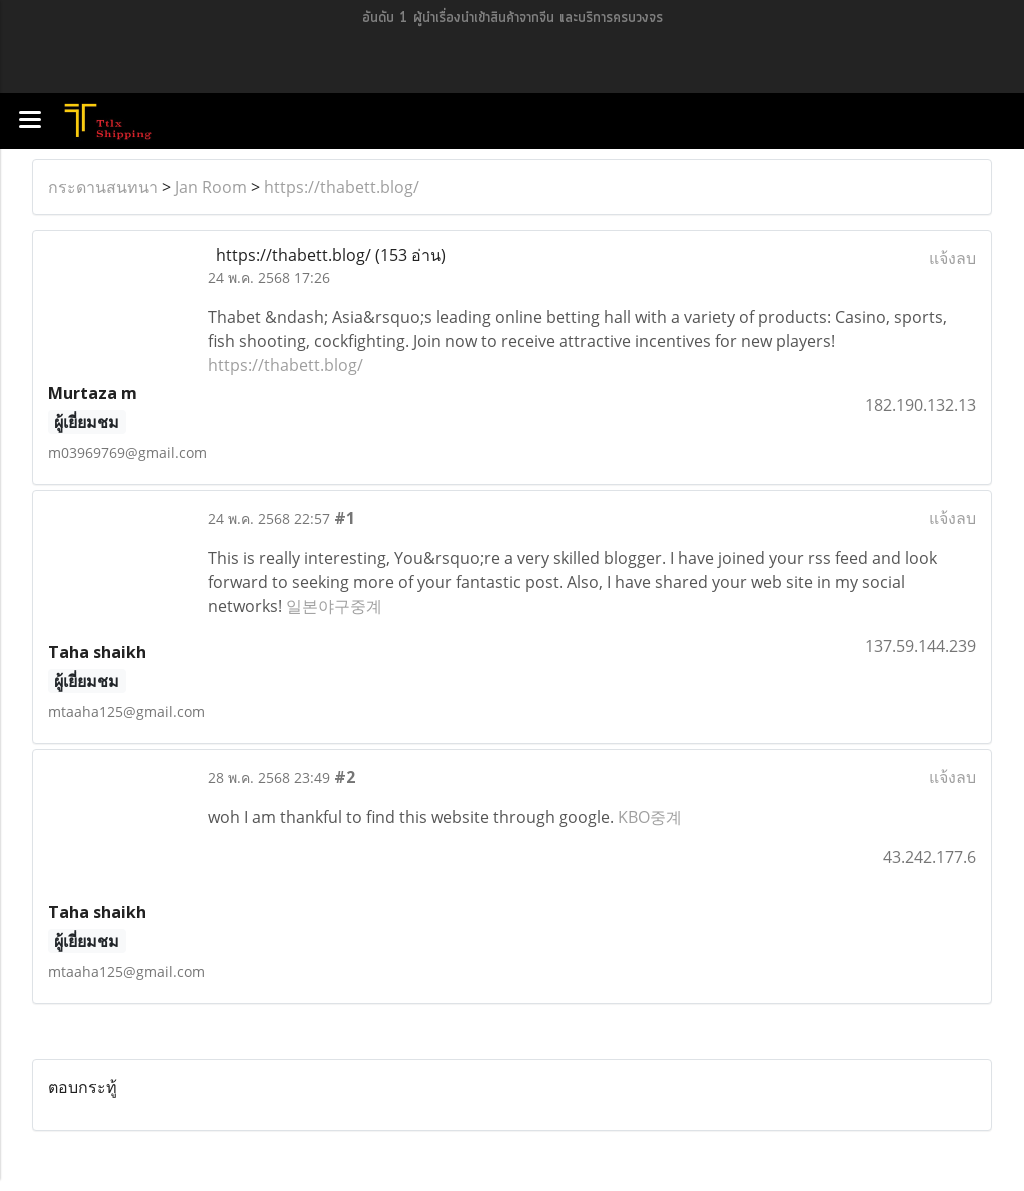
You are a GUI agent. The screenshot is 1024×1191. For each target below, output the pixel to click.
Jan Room (211, 187)
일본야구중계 (334, 606)
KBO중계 (650, 817)
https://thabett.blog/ (341, 187)
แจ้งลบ (952, 258)
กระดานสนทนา (103, 187)
